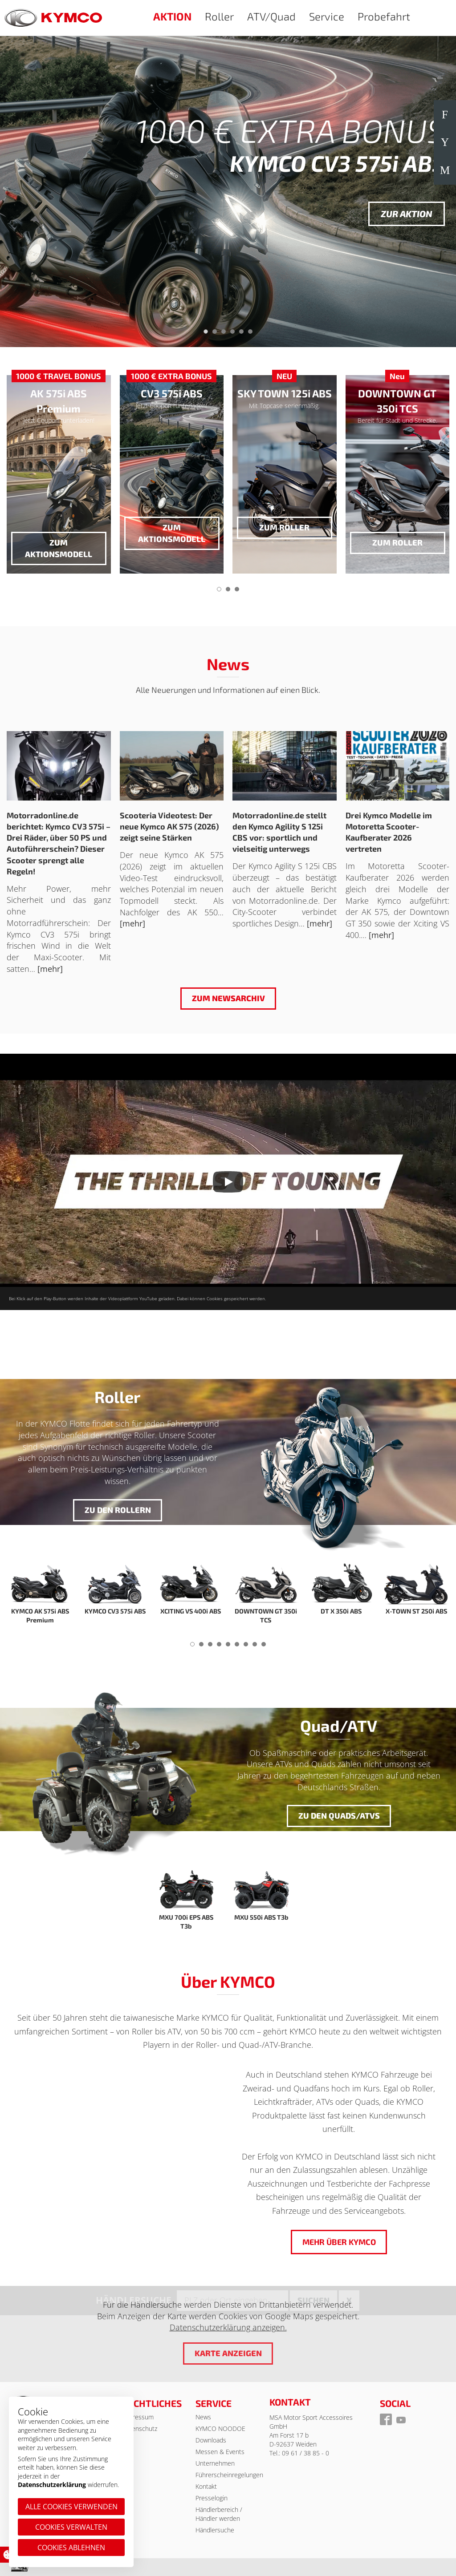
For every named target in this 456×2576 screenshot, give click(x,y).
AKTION (172, 16)
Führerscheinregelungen (229, 2475)
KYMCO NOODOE (220, 2428)
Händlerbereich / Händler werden (218, 2514)
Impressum (138, 2417)
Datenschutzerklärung (52, 2484)
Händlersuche (214, 2530)
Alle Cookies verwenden (71, 2506)
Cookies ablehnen (71, 2547)
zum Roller (284, 527)
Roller (219, 16)
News (203, 2417)
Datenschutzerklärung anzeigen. (228, 2327)
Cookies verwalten (71, 2527)
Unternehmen (215, 2463)
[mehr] (50, 968)
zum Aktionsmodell (58, 548)
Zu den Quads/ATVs (338, 1815)
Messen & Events (219, 2451)
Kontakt (206, 2486)
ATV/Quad (271, 16)
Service (326, 16)
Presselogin (211, 2498)
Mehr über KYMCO (338, 2242)
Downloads (210, 2440)
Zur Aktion (406, 213)
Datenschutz (139, 2428)
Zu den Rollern (117, 1510)
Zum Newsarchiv (228, 998)
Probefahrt (384, 16)
